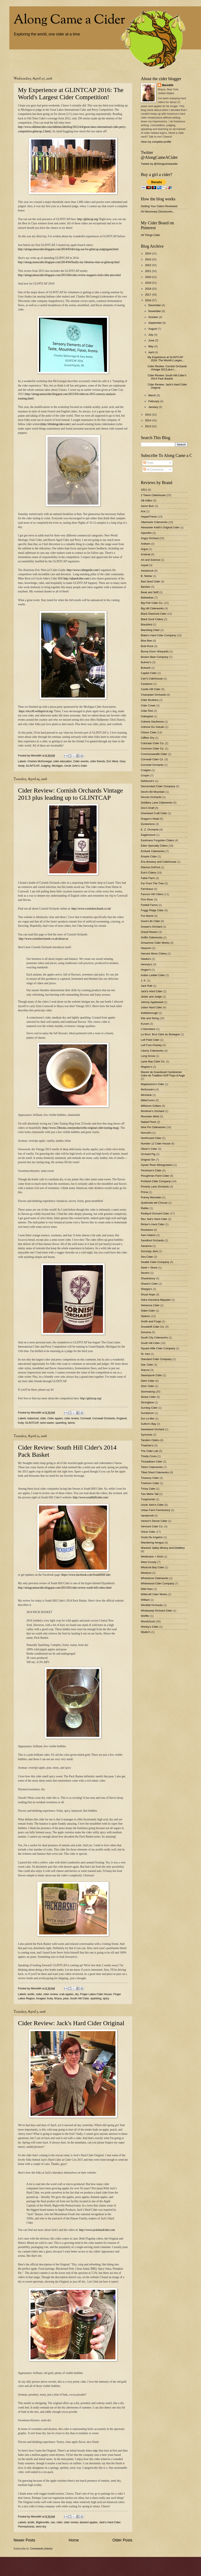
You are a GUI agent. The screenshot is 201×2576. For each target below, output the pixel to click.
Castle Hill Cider (150, 689)
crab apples (66, 1994)
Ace (143, 511)
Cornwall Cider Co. (152, 759)
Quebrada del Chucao (154, 1202)
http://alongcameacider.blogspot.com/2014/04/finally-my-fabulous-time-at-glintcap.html (69, 262)
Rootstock (147, 1229)
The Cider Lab (149, 1451)
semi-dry (41, 2526)
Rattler (145, 1208)
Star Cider (147, 1364)
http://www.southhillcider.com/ (90, 1497)
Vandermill (147, 1515)
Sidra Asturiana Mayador (156, 1299)
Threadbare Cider (151, 1461)
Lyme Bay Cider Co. (153, 1061)
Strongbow (147, 1402)
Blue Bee (146, 640)
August (153, 328)
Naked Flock (148, 1121)
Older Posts (122, 2540)
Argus (144, 549)
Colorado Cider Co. (152, 743)
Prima (144, 1192)
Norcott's (146, 1132)
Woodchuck (148, 1621)
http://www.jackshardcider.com (97, 2229)
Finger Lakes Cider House (96, 1994)
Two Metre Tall (150, 1494)
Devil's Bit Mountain (153, 791)
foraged (40, 1998)
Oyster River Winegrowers (157, 1165)
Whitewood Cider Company (157, 1583)
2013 (148, 426)
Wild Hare (147, 1589)
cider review (71, 1418)
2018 (148, 288)
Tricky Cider (148, 1488)
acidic (31, 1994)
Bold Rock (147, 646)
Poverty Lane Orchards (155, 1186)
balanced (33, 1418)
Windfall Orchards (152, 1605)
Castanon (147, 683)
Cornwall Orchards (103, 1418)
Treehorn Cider (150, 1483)
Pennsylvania (26, 2526)
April (151, 352)
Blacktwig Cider (150, 630)
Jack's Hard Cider (110, 2522)
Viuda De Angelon (152, 1537)
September (155, 322)
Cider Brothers (150, 700)
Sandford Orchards (152, 1240)
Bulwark (146, 667)
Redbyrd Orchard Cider (155, 1213)
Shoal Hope (148, 1294)
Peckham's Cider (151, 1170)
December (155, 305)
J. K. (143, 980)
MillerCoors (148, 1100)
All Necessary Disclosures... (158, 211)
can (53, 2522)
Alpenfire (146, 532)
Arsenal (145, 554)
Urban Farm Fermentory (155, 1510)
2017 (148, 294)
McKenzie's (148, 1089)
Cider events (81, 761)
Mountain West (150, 1116)
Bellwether (147, 597)
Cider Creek (148, 705)
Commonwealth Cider (154, 754)
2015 (148, 414)
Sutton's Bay (148, 1423)
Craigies (146, 770)
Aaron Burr (147, 506)
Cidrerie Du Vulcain (152, 726)
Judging (45, 765)
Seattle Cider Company (155, 1262)
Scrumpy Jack (149, 1251)
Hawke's (146, 958)
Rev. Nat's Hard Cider (154, 1219)
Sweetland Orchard (152, 1429)
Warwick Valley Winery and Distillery (163, 1547)
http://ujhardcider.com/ (76, 578)
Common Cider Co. (152, 748)
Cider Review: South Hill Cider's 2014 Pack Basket (167, 377)
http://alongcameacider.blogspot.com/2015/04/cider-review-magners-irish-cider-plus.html (69, 275)
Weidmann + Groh (152, 1556)
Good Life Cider (150, 921)
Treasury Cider (150, 1477)
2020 (148, 277)
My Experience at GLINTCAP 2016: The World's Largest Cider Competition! (71, 93)
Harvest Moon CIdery (154, 953)
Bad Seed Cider (150, 581)
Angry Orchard (150, 538)
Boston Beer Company (155, 657)
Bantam (145, 586)
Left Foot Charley (151, 1045)
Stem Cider (148, 1380)
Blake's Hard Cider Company (158, 635)
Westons (146, 1572)
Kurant (145, 1023)
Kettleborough (149, 1012)
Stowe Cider (148, 1396)
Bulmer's (146, 662)
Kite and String (150, 1018)
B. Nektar (146, 576)
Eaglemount (148, 834)
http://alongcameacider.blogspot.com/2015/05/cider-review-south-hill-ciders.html (65, 1587)
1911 (144, 489)
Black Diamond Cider (154, 613)
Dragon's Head (150, 818)
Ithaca (58, 1998)
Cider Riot (147, 710)
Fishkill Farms (149, 905)
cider (43, 1418)
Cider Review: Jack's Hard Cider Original (71, 2022)
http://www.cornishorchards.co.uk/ (91, 908)
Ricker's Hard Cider (152, 1224)
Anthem (145, 543)
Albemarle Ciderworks (154, 522)
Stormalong (148, 1391)
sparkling (60, 1422)
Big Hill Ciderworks (152, 608)
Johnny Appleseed (152, 1002)
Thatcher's (147, 1445)
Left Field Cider (150, 1039)
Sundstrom (147, 1413)
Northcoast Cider (151, 1138)
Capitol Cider (149, 673)
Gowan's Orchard (151, 926)
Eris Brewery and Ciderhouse (158, 861)
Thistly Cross (149, 1456)
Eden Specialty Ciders (154, 845)
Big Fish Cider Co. (152, 602)
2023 (148, 259)
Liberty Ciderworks (152, 1050)
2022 (148, 265)
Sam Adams (148, 1235)
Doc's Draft (147, 807)
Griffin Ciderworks (152, 937)
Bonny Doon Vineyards (155, 651)
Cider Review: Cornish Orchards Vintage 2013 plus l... (167, 368)
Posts (148, 462)
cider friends (97, 761)
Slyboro (145, 1316)
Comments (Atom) (41, 2548)
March (152, 395)
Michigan (57, 765)
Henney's (146, 964)
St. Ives (145, 1353)
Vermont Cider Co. (152, 1526)
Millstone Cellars (151, 1105)
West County (148, 1562)
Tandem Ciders (150, 1440)
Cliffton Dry (147, 737)
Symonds (146, 1434)
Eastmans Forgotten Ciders (157, 840)
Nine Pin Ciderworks (153, 1127)
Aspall (144, 565)
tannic (71, 1422)
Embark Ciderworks (153, 851)
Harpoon (146, 948)
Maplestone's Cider (152, 1084)
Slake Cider (148, 1310)
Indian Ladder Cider (153, 975)
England (122, 1418)
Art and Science (150, 559)
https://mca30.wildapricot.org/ (36, 711)
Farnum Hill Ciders (152, 894)
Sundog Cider (149, 1407)
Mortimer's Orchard (152, 1111)
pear (66, 1998)
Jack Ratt (146, 985)
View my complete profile (156, 141)
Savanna (146, 1246)
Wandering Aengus (152, 1542)
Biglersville (42, 2522)
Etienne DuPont (150, 867)
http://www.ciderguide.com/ (83, 570)
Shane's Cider (149, 1283)
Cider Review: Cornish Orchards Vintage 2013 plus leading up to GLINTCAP (70, 794)
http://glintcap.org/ (88, 219)
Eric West (112, 761)
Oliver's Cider (149, 1148)
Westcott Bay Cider (152, 1567)
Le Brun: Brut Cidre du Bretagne (160, 1034)
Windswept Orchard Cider (156, 1610)
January (153, 407)
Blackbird (146, 624)
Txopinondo (148, 1499)
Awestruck (147, 570)
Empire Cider (149, 856)
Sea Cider (147, 1256)
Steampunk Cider (151, 1375)
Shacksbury (148, 1278)
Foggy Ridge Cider (152, 910)
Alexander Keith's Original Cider (160, 527)
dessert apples (89, 2522)
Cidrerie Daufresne (152, 721)
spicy (106, 1998)
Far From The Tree (152, 883)
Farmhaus (147, 888)
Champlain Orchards (153, 694)
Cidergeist (147, 716)
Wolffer (145, 1615)
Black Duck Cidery (152, 619)
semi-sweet (47, 1422)
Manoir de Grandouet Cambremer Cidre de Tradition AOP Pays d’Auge (163, 1073)
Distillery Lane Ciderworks (157, 802)
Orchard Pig (148, 1154)
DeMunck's (147, 781)
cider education (62, 761)
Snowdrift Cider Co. (153, 1326)
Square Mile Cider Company (158, 1348)
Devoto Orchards (151, 797)
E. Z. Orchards (150, 829)
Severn (145, 1272)
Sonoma (146, 1332)
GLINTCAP (32, 765)
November (155, 311)
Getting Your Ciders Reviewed (159, 206)
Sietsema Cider (150, 1305)
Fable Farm (148, 878)
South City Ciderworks (154, 1337)
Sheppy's (146, 1289)
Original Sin (148, 1159)
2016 (148, 300)
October (153, 317)
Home (74, 2540)
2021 (148, 271)
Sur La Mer (148, 1418)
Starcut (145, 1370)
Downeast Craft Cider (154, 813)
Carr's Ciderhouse (152, 678)
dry (77, 1994)
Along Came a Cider (69, 20)
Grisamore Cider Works (155, 942)
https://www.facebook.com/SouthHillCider (86, 1574)
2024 (148, 253)
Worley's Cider (150, 1626)
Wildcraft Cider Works (154, 1594)
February (154, 401)
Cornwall (85, 1418)
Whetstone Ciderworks (155, 1578)
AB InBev (146, 500)
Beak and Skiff (150, 592)
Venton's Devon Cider (154, 1520)
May (151, 346)
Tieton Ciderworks (152, 1467)
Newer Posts (24, 2540)
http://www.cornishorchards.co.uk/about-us (43, 938)
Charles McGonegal (40, 761)
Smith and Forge (151, 1321)
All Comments (153, 469)
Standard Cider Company (156, 1359)
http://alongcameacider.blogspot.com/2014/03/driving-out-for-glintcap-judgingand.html (68, 249)
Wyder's (146, 1632)
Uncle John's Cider (75, 765)
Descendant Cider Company (158, 786)
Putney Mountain (151, 1197)
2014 (148, 420)
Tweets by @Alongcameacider (159, 163)
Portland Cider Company (156, 1181)
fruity (21, 1422)
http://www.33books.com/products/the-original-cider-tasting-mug (80, 1127)
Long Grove (148, 1056)
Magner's (146, 1066)
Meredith (167, 85)
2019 (148, 282)
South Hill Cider (79, 1998)
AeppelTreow (149, 516)
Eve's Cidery (148, 872)
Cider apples (55, 1418)
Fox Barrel (147, 915)
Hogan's (146, 969)
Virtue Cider (148, 1531)
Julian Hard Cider (151, 1007)
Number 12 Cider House (155, 1143)
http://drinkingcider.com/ (55, 424)
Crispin (145, 775)
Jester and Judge (151, 996)
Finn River (147, 899)
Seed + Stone (149, 1267)
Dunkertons (148, 824)
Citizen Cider (149, 732)
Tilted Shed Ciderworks (155, 1472)
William (145, 1599)
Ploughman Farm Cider (155, 1175)
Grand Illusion (149, 932)
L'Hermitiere (148, 1029)
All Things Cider (150, 235)
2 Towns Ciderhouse (153, 495)
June (151, 340)
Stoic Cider (147, 1386)
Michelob (146, 1095)
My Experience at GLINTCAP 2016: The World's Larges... (166, 359)
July (151, 334)
